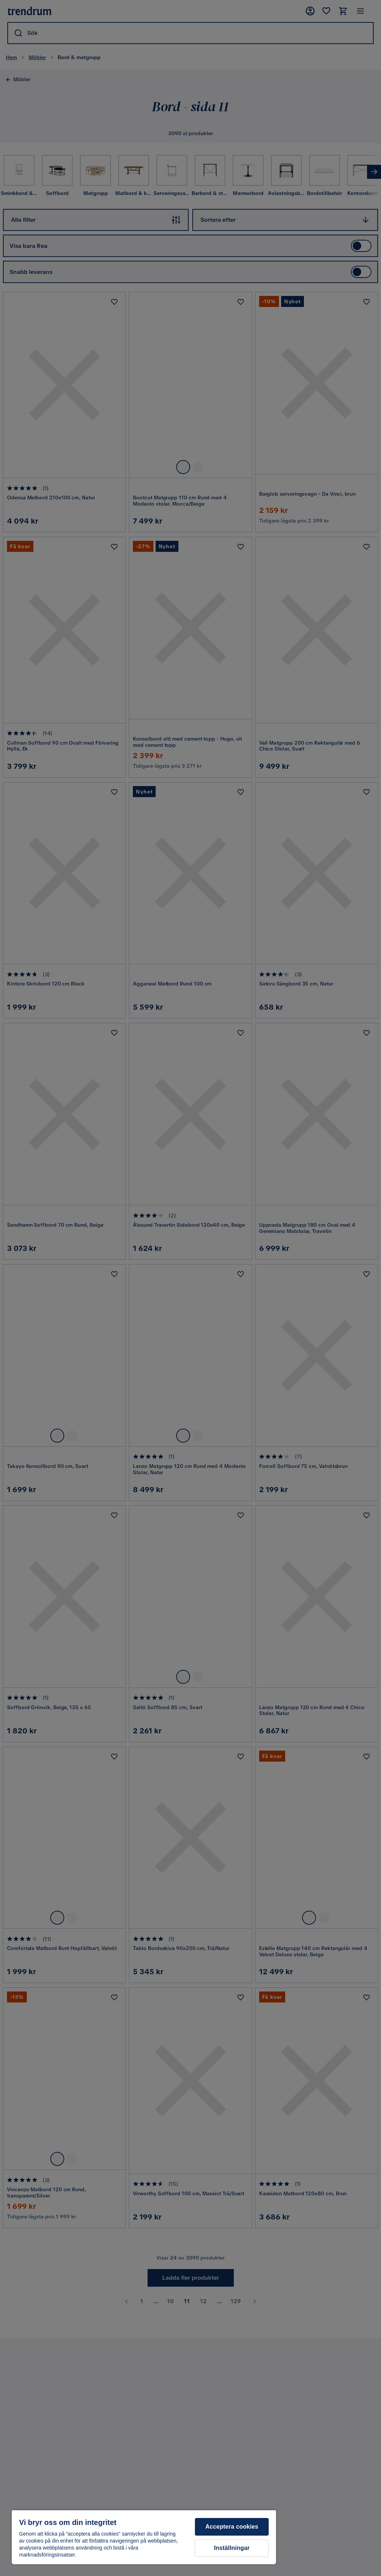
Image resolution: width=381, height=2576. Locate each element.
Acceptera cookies (232, 2526)
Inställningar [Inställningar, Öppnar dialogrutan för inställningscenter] (232, 2548)
